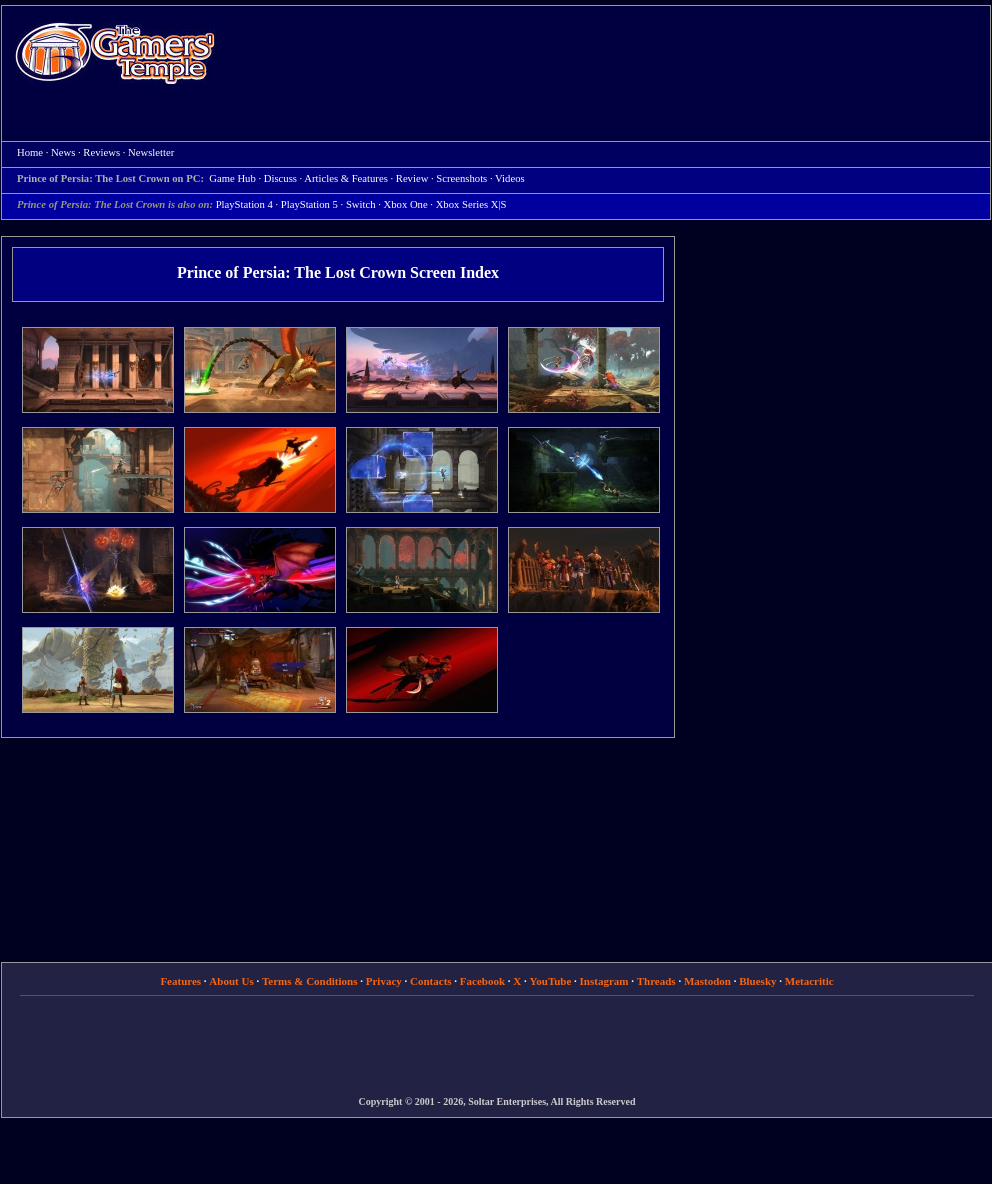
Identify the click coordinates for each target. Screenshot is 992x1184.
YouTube (551, 981)
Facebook (482, 981)
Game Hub (232, 178)
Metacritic (809, 981)
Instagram (604, 981)
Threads (656, 981)
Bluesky (757, 981)
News (63, 152)
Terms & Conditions (310, 981)
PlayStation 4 (244, 204)
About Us (231, 981)
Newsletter (151, 152)
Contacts (431, 981)
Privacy (384, 981)
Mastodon (707, 981)
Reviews (101, 152)
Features (180, 981)
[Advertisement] (591, 151)
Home (115, 52)
